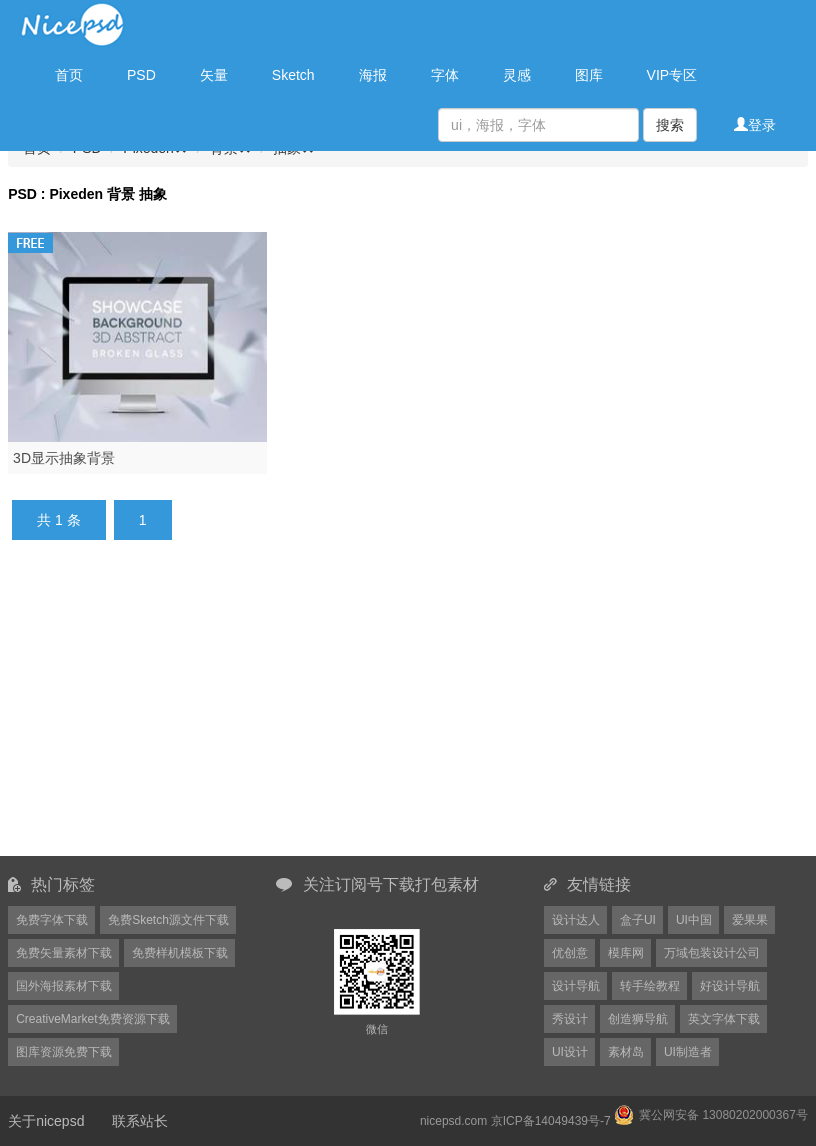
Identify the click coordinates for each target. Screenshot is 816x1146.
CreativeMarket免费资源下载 (92, 1019)
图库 (589, 75)
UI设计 (570, 1052)
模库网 (626, 953)
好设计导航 (730, 986)
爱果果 (750, 920)
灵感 (517, 75)
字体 (445, 75)
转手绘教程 (650, 986)
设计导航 (576, 986)
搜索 (670, 125)
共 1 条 (59, 520)
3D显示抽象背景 (64, 458)
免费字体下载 (52, 920)
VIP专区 (672, 75)
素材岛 (626, 1052)
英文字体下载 (724, 1019)
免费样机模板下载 (180, 953)
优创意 (570, 953)
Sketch (293, 75)
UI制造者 (688, 1052)
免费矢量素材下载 (64, 953)
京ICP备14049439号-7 (551, 1121)
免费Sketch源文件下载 (168, 920)
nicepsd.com (453, 1121)
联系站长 (140, 1121)
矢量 (214, 75)
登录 (755, 125)
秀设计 (570, 1019)
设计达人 (576, 920)
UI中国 (694, 920)
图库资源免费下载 (64, 1052)
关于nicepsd (46, 1121)
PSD (141, 75)
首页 (69, 75)
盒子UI (638, 920)
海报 (373, 75)
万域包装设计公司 (712, 953)
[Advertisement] (424, 710)
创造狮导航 (638, 1019)
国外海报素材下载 (64, 986)
